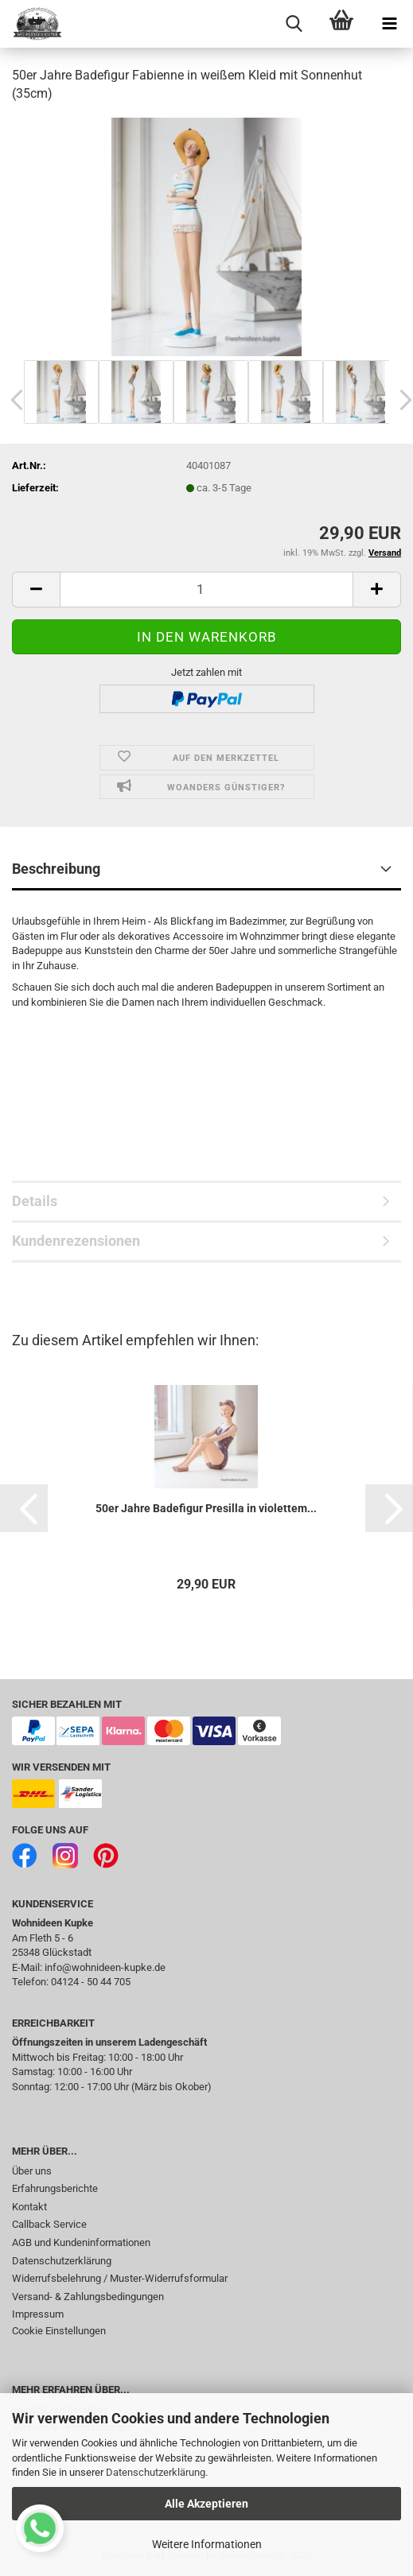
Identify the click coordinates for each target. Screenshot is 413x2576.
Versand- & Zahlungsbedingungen (88, 2296)
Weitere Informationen (207, 2544)
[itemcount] (206, 589)
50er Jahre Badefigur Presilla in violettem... (206, 1508)
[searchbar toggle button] (294, 24)
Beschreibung (56, 868)
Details (34, 1201)
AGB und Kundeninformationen (81, 2242)
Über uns (32, 2171)
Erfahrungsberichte (55, 2188)
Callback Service (49, 2224)
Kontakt (29, 2207)
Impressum (38, 2314)
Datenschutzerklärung (155, 2472)
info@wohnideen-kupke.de (105, 1967)
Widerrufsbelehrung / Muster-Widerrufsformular (120, 2278)
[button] (24, 1508)
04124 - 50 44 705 (91, 1982)
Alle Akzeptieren (206, 2503)
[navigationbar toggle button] (389, 24)
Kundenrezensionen (76, 1240)
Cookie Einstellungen (59, 2331)
